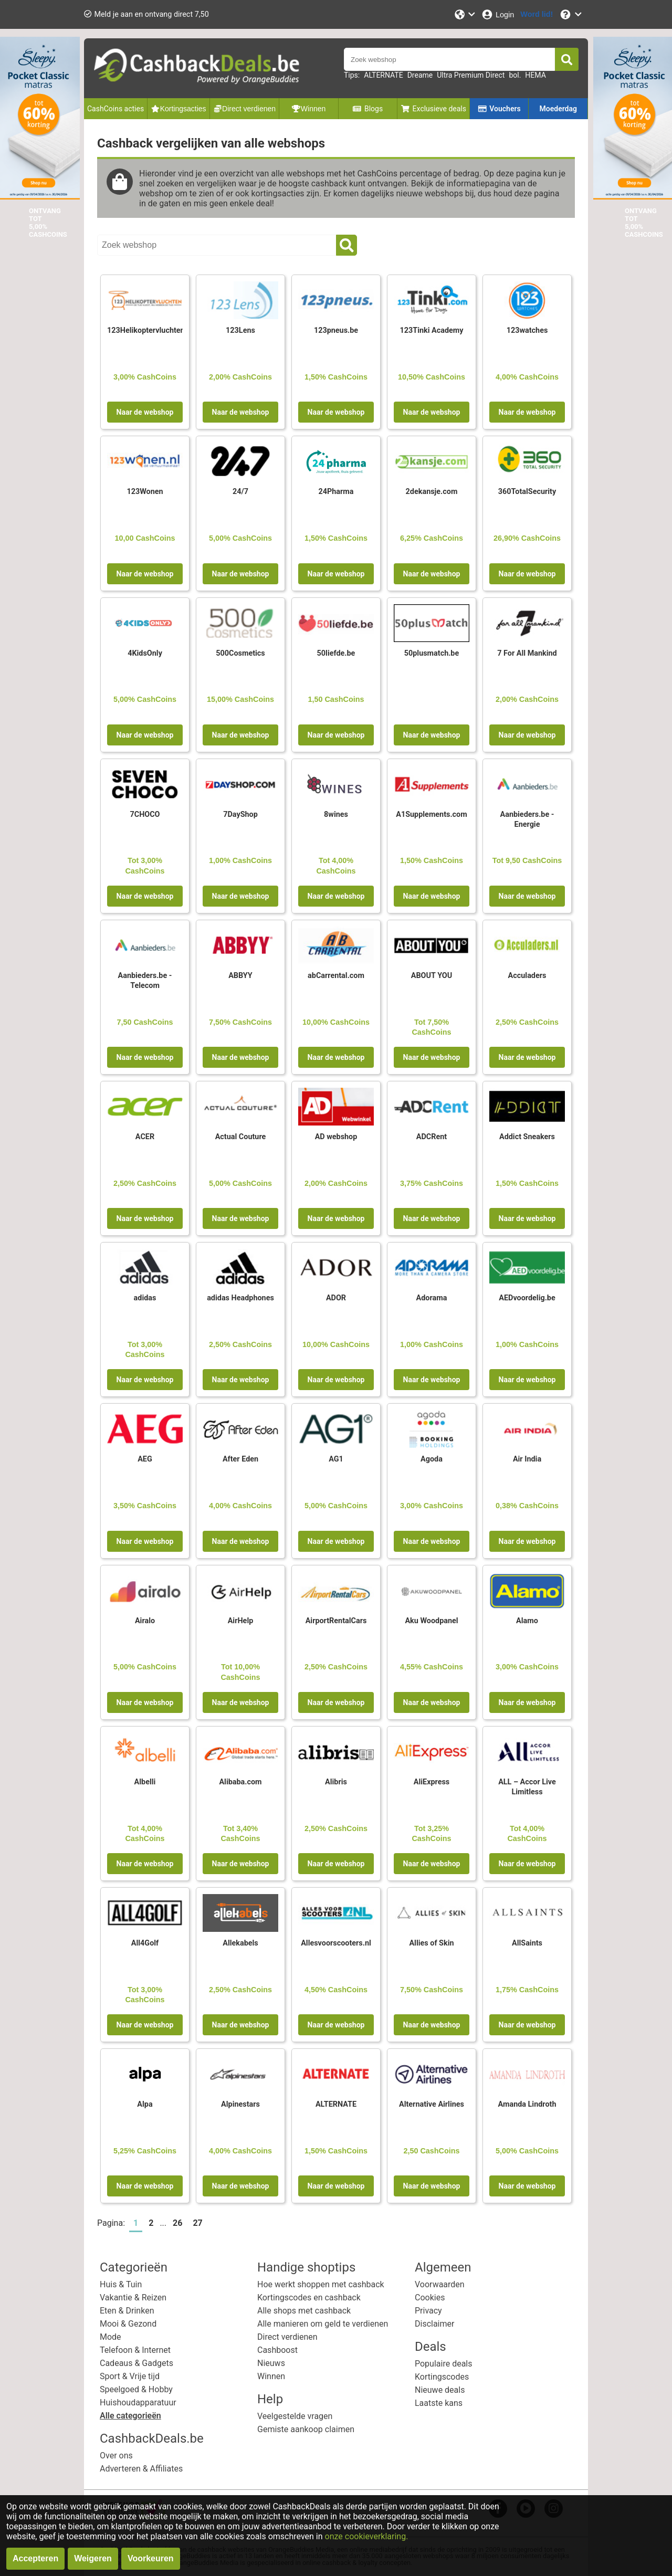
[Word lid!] (536, 14)
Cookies (430, 2297)
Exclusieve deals (433, 108)
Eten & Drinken (127, 2311)
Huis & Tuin (121, 2284)
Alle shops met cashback (304, 2311)
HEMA (535, 75)
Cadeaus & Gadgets (136, 2363)
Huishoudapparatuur (138, 2402)
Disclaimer (434, 2324)
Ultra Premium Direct (471, 75)
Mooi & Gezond (128, 2324)
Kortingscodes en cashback (309, 2297)
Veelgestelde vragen (294, 2416)
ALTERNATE (383, 75)
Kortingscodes (442, 2377)
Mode (110, 2337)
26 (177, 2223)
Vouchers (499, 108)
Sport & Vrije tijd (130, 2376)
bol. (515, 75)
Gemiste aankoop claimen (305, 2429)
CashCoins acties (115, 108)
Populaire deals (443, 2364)
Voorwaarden (440, 2284)
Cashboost (277, 2350)
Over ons (116, 2456)
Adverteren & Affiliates (141, 2469)
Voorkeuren (151, 2558)
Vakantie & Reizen (133, 2297)
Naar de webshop (145, 412)
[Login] (497, 14)
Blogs (367, 108)
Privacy (428, 2311)
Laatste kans (439, 2403)
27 (197, 2223)
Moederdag (558, 108)
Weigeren (93, 2558)
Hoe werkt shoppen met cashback (320, 2284)
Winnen (271, 2376)
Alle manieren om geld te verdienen (322, 2324)
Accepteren (35, 2558)
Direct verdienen (287, 2337)
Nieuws (271, 2363)
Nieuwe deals (440, 2390)
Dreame (420, 75)
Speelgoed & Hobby (136, 2389)
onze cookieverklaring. (366, 2536)
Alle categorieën (130, 2416)
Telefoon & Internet (135, 2350)
